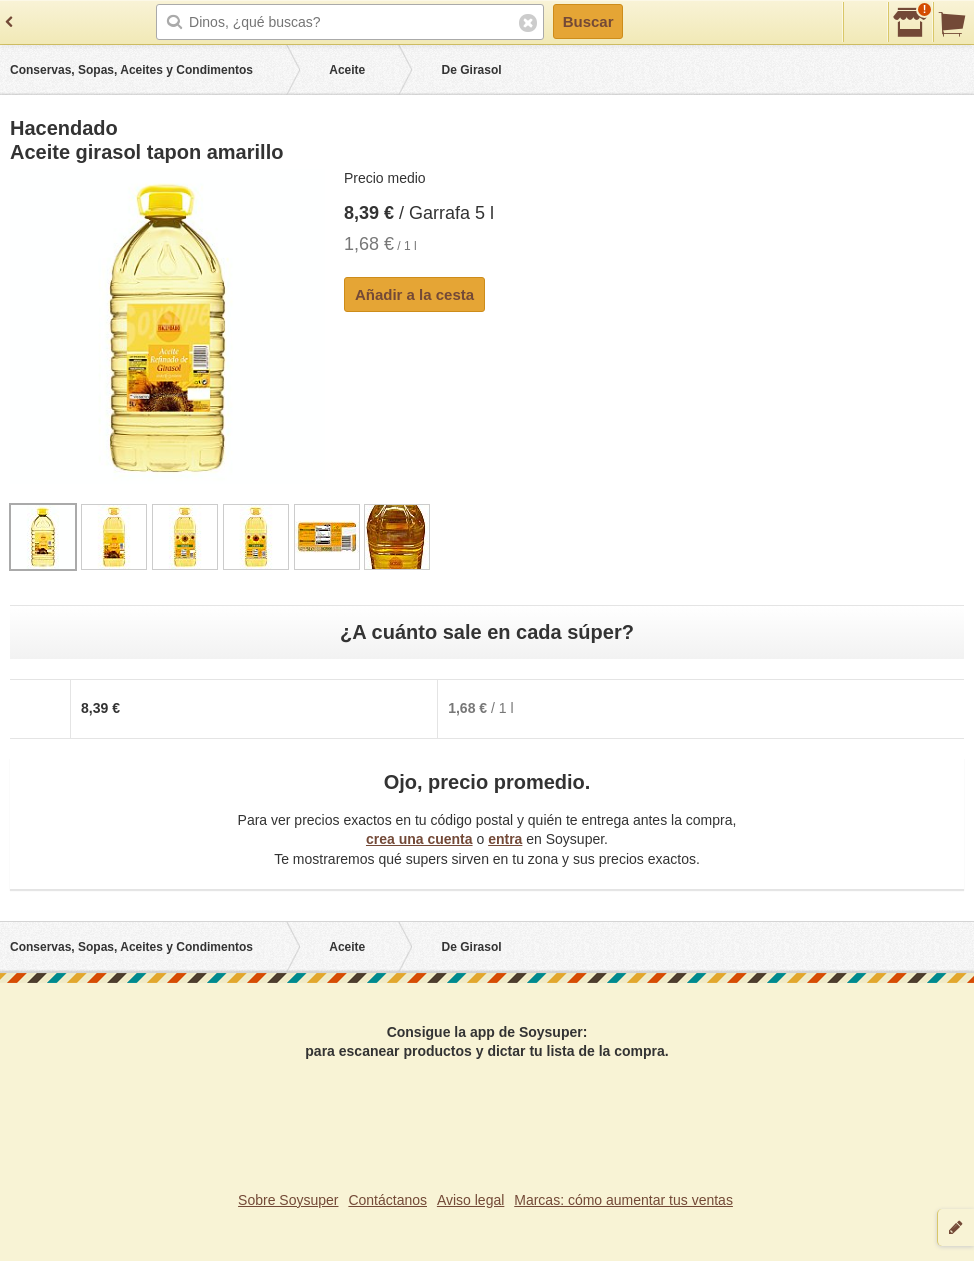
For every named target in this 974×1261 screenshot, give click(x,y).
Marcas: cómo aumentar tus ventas (623, 1200)
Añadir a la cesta (414, 294)
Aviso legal (470, 1200)
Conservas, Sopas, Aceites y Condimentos (131, 70)
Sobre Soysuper (288, 1200)
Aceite (347, 70)
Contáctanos (387, 1200)
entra (505, 839)
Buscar (588, 21)
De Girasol (472, 70)
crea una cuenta (419, 839)
